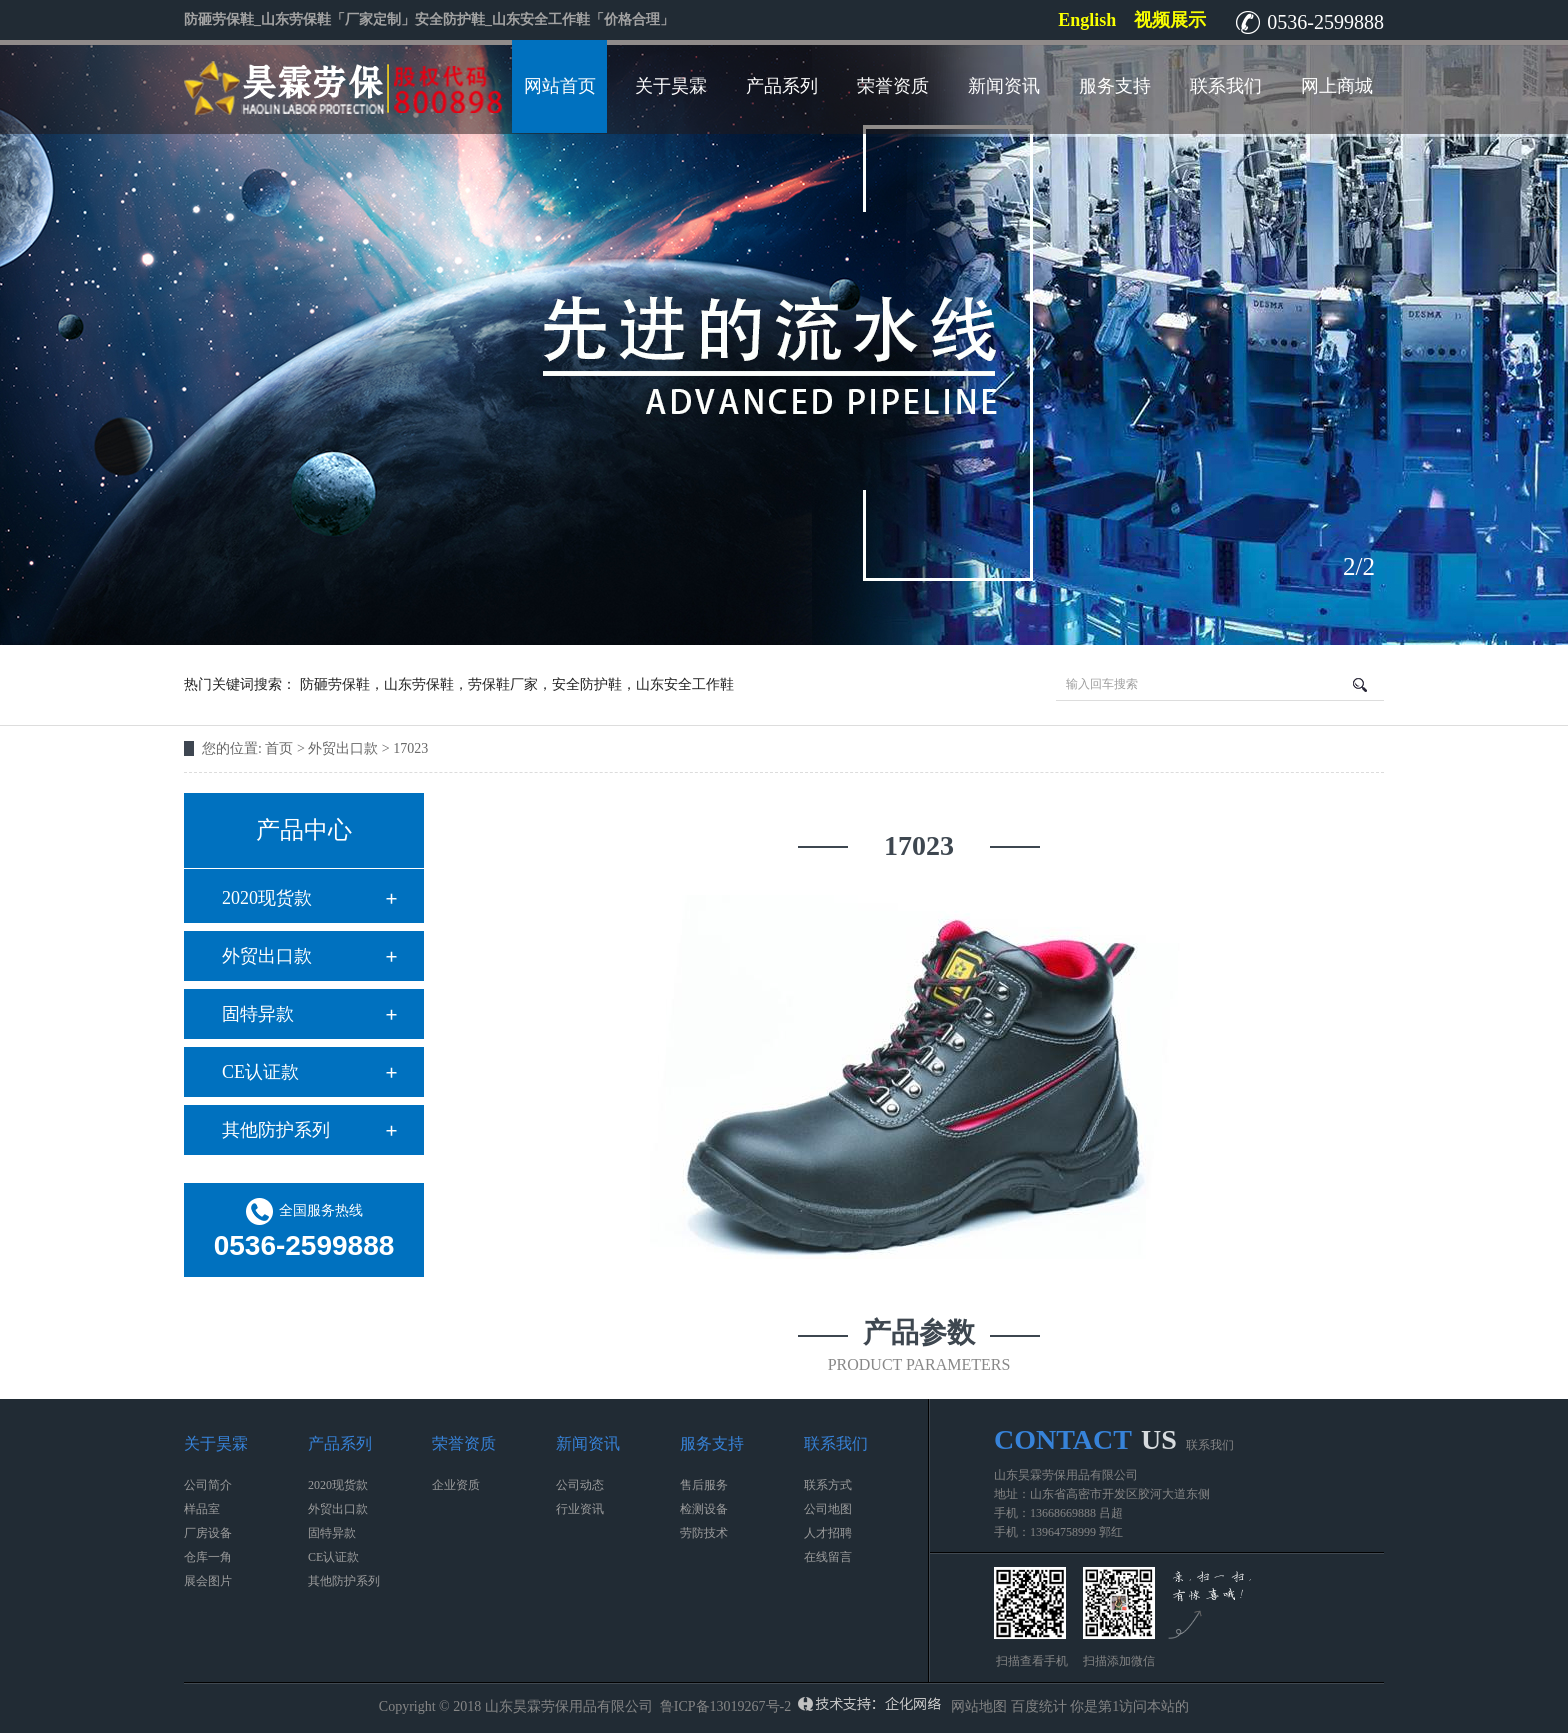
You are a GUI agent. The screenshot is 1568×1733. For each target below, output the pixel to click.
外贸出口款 (267, 956)
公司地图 (828, 1509)
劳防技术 (704, 1533)
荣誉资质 (893, 86)
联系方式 (828, 1485)
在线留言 (828, 1557)
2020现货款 (267, 898)
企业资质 (456, 1485)
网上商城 (1337, 86)
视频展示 (1170, 20)
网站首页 (560, 86)
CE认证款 (260, 1072)
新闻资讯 (1004, 86)
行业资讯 (580, 1509)
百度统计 (1039, 1706)
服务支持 (1115, 86)
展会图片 (208, 1581)
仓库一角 (208, 1557)
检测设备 (704, 1509)
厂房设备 (208, 1533)
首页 (279, 748)
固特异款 (258, 1014)
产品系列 (782, 86)
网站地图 (979, 1706)
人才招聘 (828, 1533)
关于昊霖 (671, 86)
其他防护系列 (276, 1130)
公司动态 (580, 1485)
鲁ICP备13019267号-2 (725, 1706)
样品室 (202, 1509)
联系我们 (1226, 86)
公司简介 (208, 1485)
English (1087, 20)
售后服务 (704, 1485)
